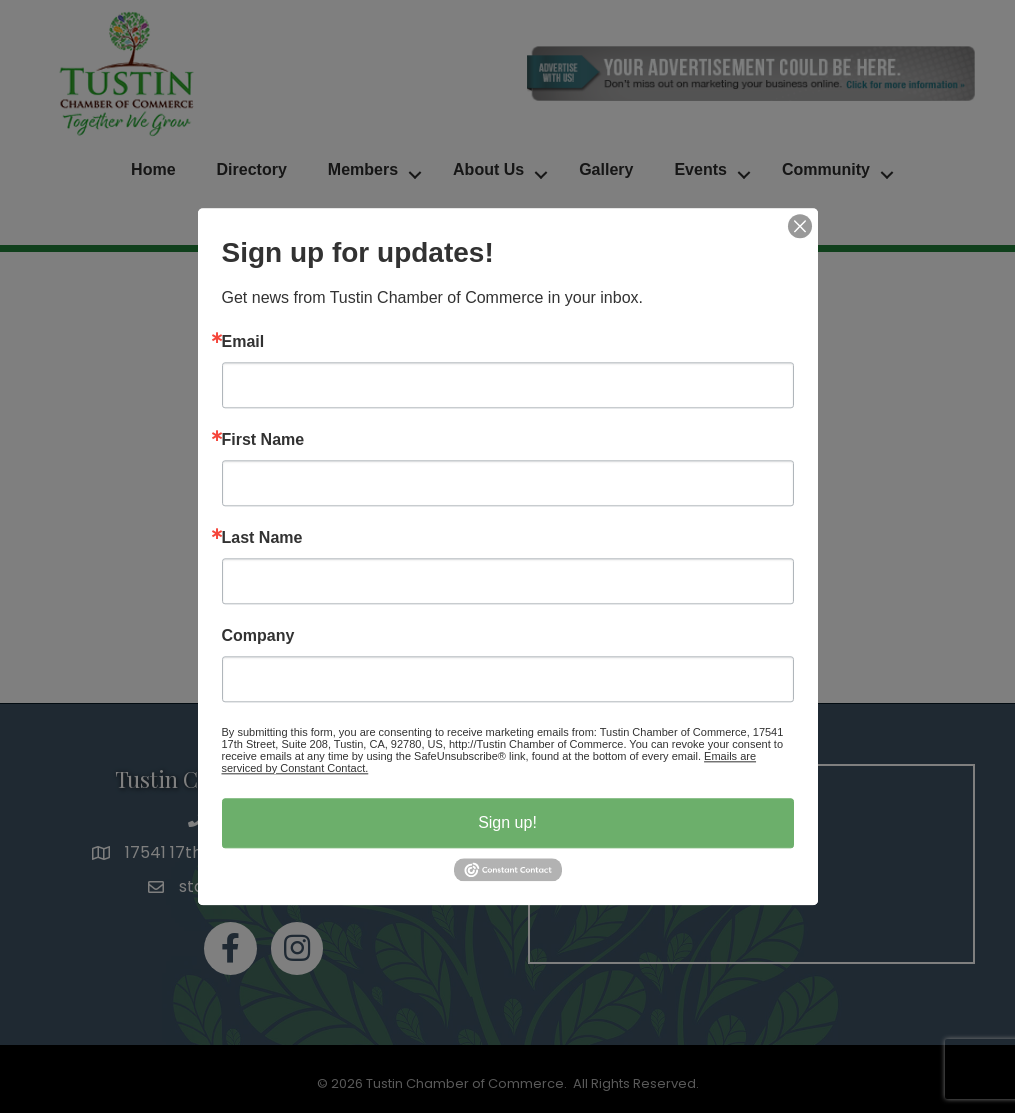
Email (243, 342)
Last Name (262, 538)
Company (258, 636)
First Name (263, 440)
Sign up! (507, 822)
